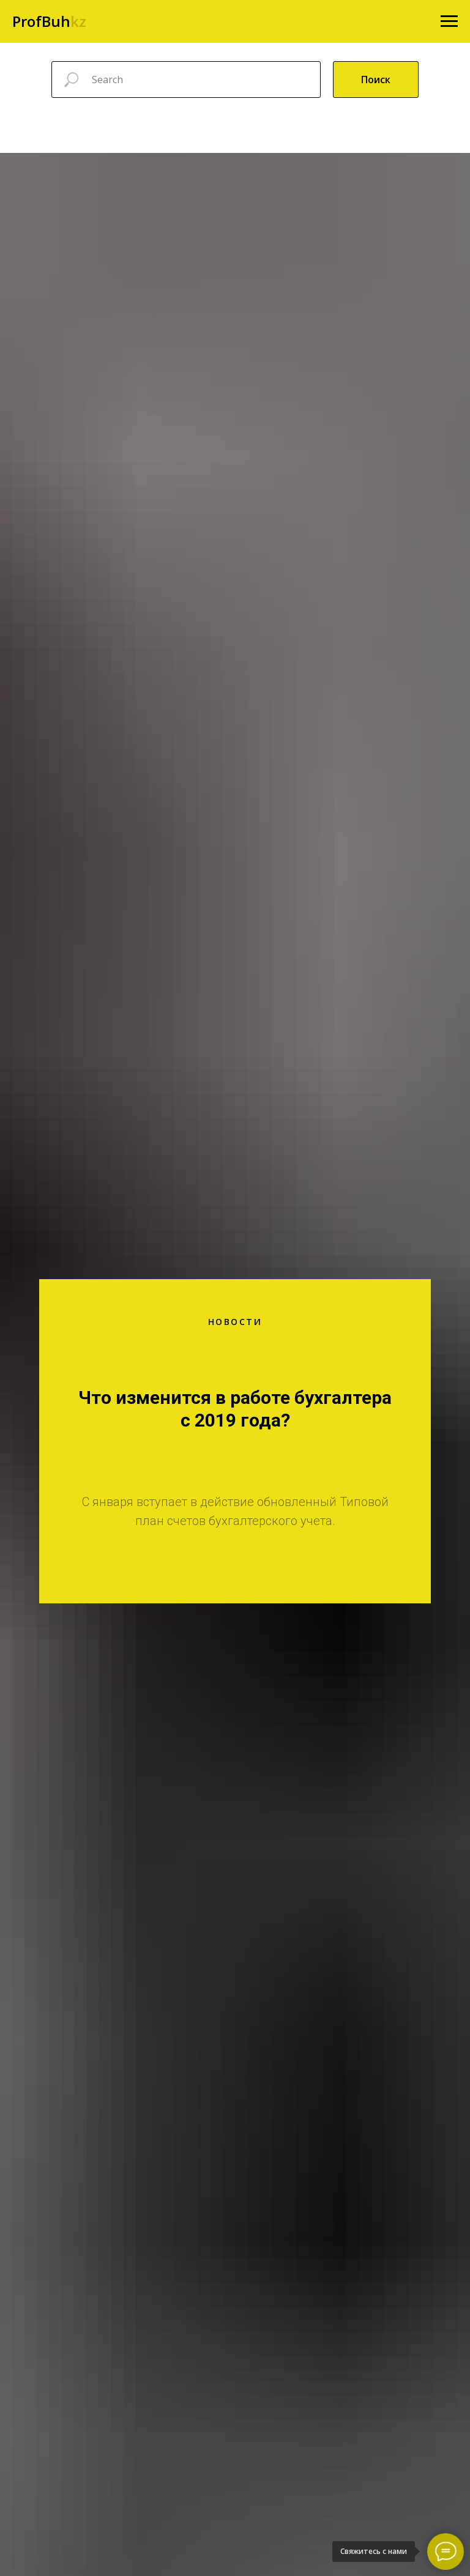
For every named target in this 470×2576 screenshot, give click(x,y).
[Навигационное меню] (449, 21)
